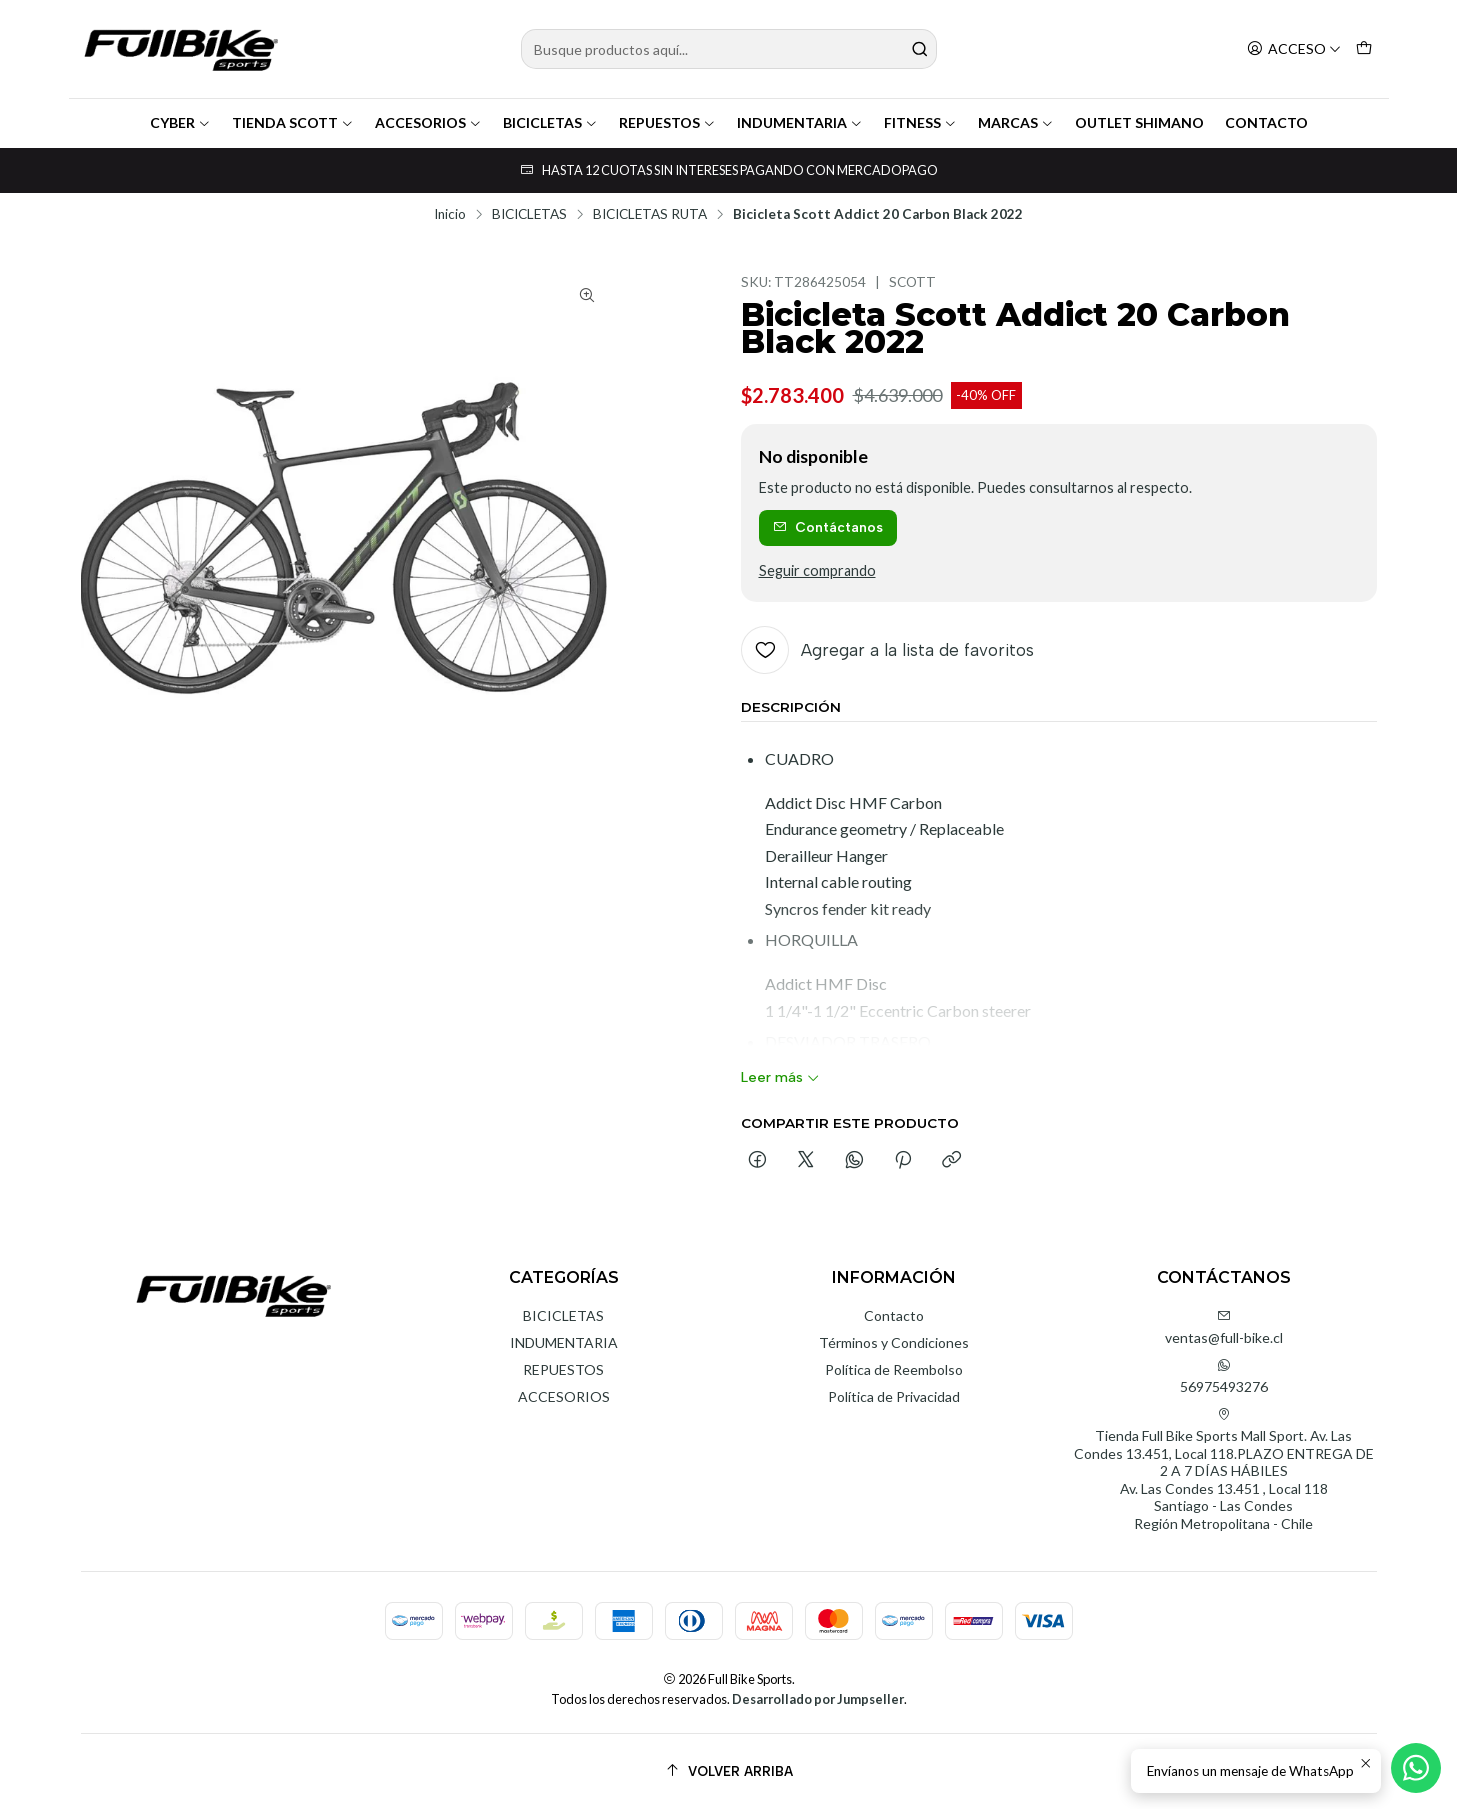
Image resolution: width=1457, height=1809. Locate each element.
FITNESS (920, 122)
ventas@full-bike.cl (1224, 1327)
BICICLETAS (550, 122)
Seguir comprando (817, 571)
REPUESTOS (667, 122)
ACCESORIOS (428, 122)
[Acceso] (1294, 49)
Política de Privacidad (894, 1396)
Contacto (894, 1315)
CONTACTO (1266, 122)
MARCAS (1016, 122)
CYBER (180, 122)
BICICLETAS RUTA (650, 215)
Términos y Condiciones (894, 1342)
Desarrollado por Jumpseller (818, 1699)
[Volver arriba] (729, 1771)
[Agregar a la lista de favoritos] (887, 650)
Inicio (450, 215)
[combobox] (729, 49)
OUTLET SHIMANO (1139, 122)
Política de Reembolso (894, 1369)
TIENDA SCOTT (293, 122)
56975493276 (1224, 1376)
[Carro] (1364, 49)
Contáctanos (828, 527)
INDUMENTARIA (800, 122)
